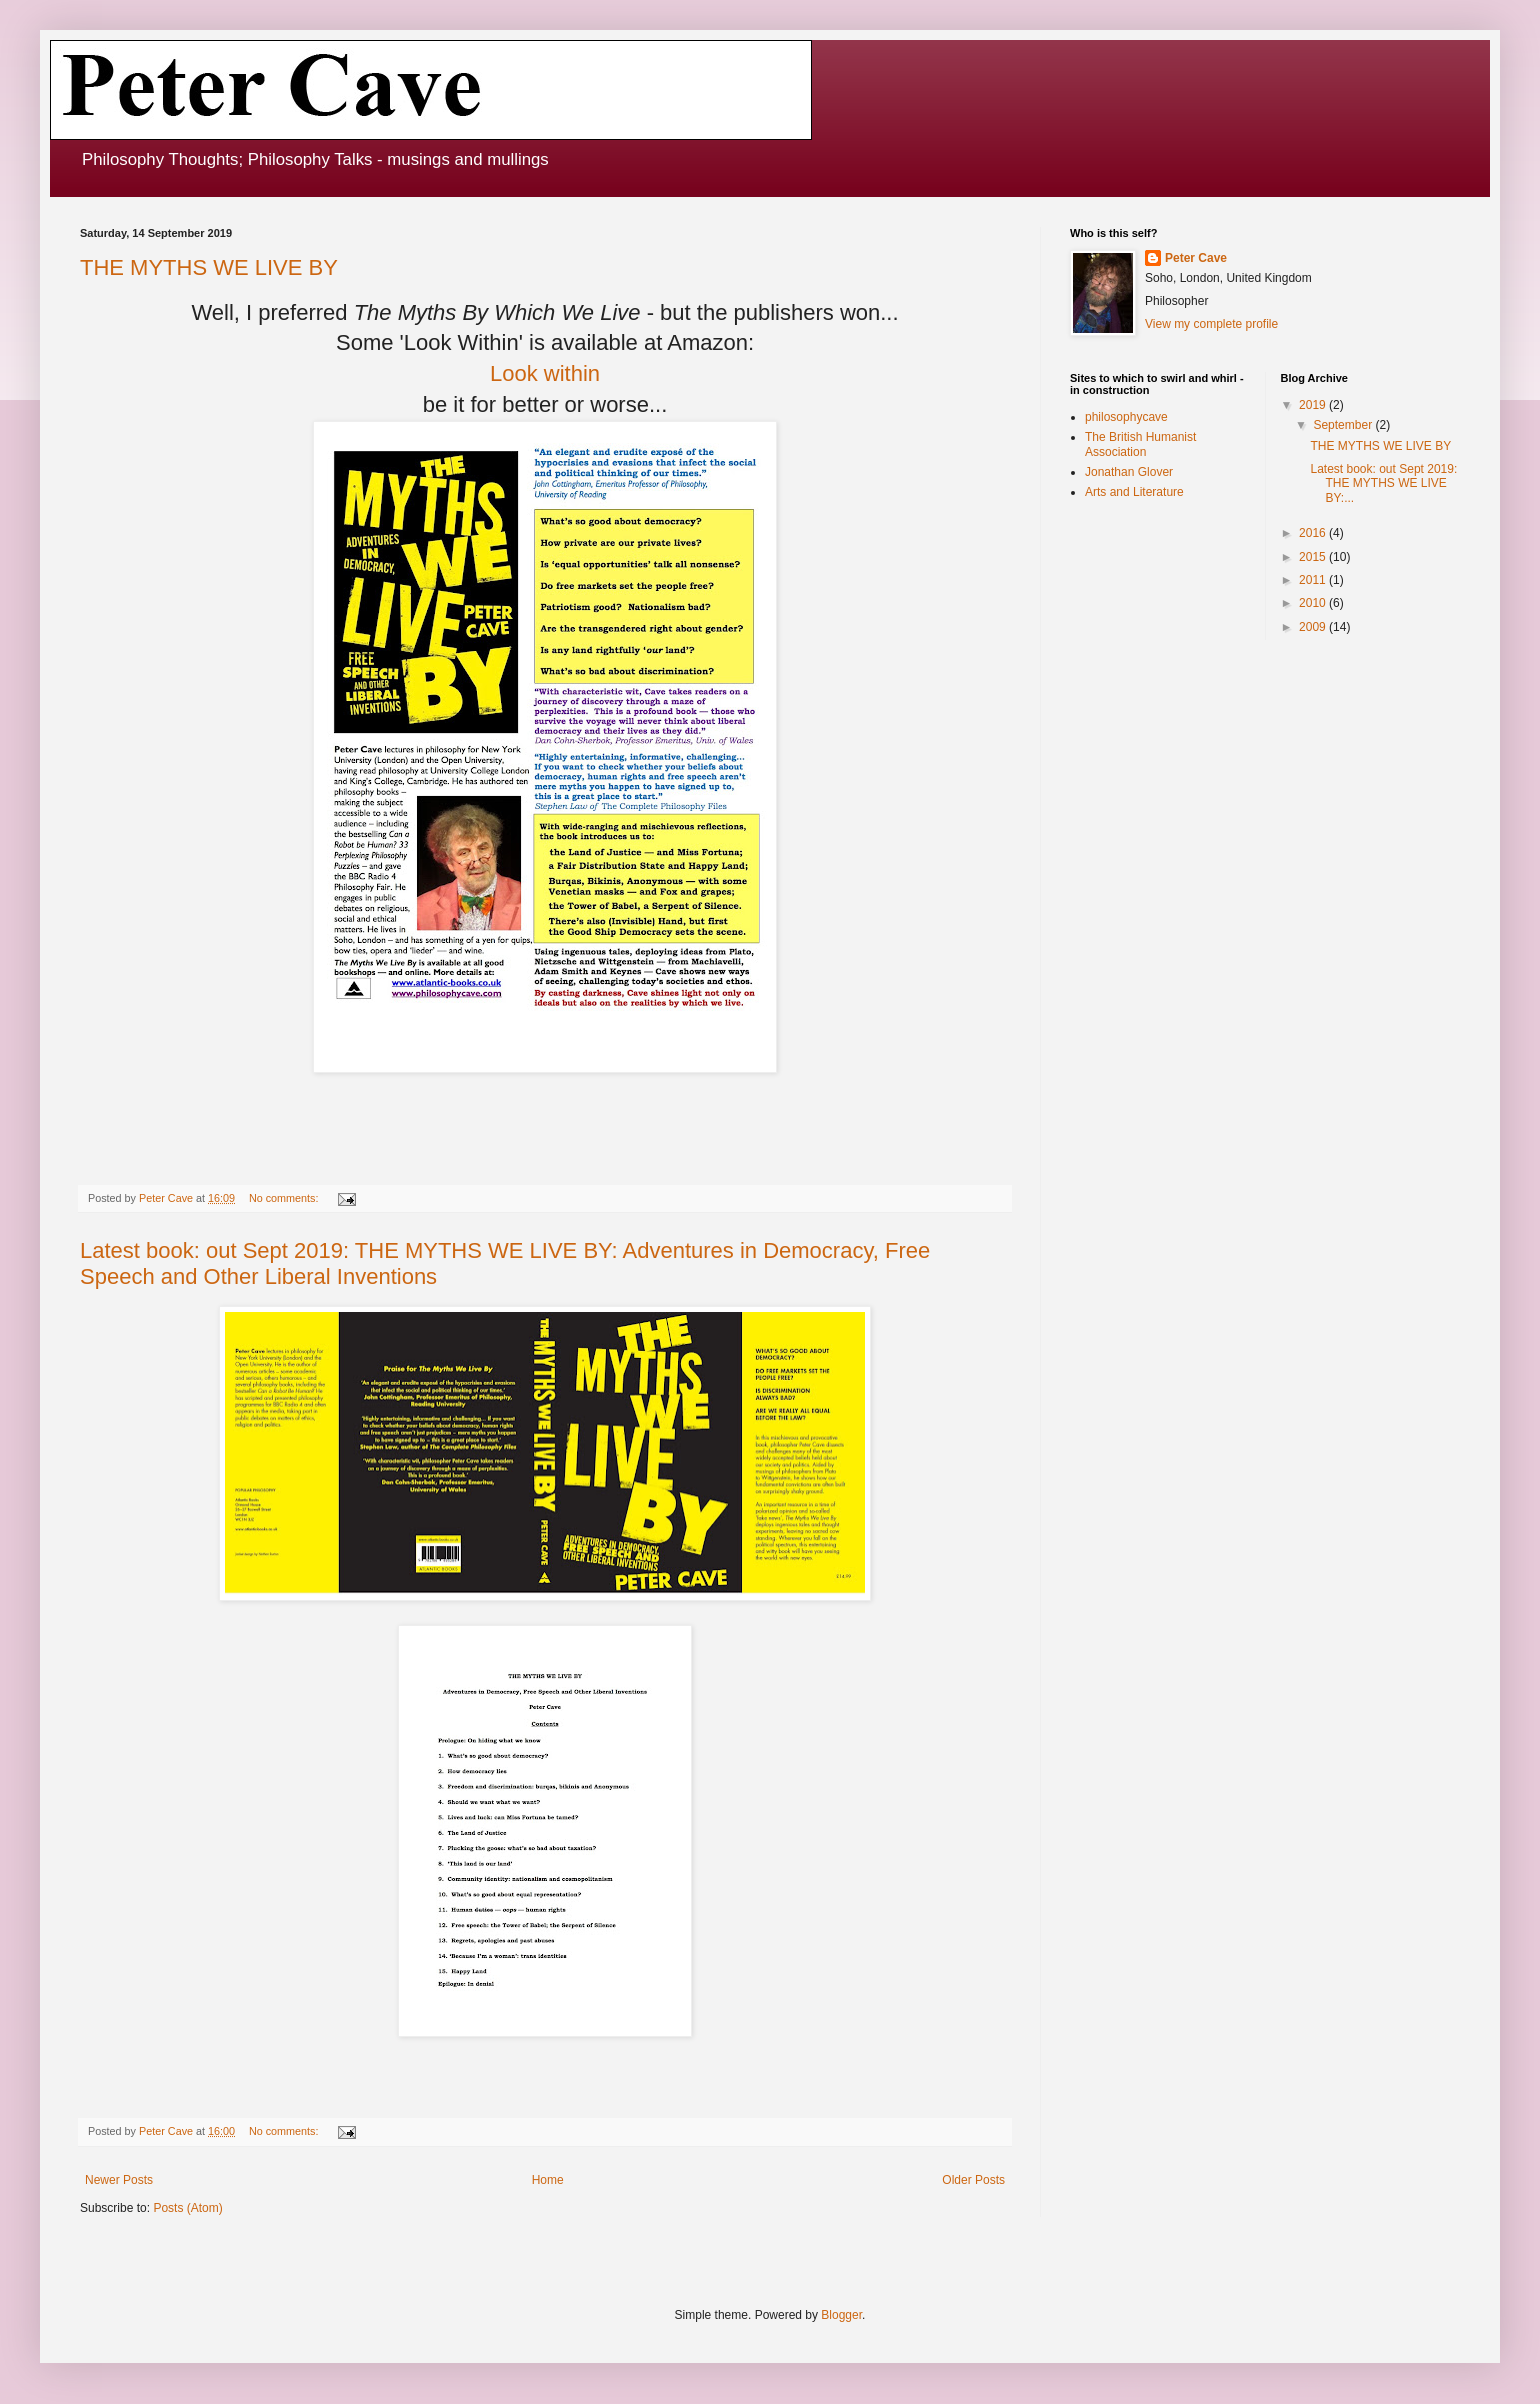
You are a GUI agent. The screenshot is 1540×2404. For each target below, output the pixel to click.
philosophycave (1126, 417)
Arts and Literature (1134, 492)
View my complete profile (1211, 324)
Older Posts (973, 2180)
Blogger (841, 2315)
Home (548, 2180)
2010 (1314, 603)
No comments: (285, 1198)
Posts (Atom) (187, 2208)
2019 (1314, 405)
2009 (1314, 627)
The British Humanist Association (1140, 444)
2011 (1314, 580)
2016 (1314, 533)
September (1344, 425)
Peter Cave (1196, 258)
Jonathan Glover (1129, 472)
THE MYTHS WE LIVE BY (209, 267)
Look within (545, 373)
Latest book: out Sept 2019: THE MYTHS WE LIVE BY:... (1383, 483)
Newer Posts (119, 2180)
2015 (1314, 557)
